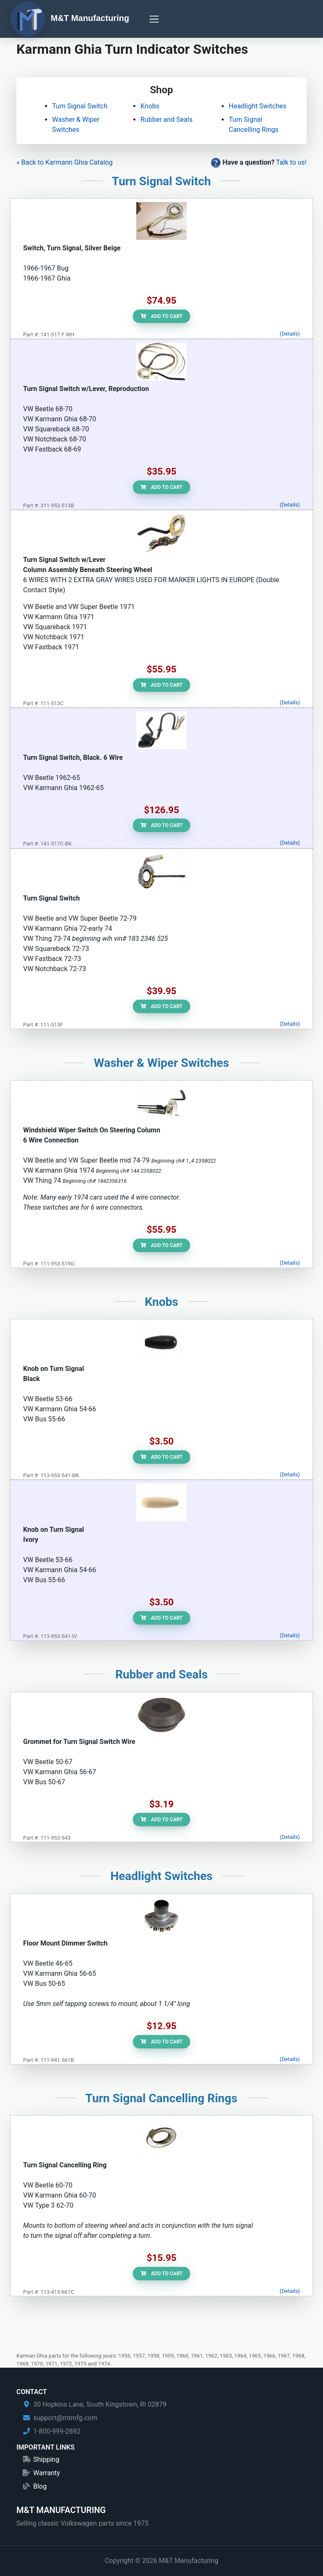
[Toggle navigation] (154, 19)
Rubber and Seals (166, 119)
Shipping (46, 2459)
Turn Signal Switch (79, 106)
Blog (40, 2486)
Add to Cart (161, 316)
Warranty (46, 2473)
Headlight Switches (257, 106)
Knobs (149, 106)
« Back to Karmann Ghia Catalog (64, 162)
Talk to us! (291, 162)
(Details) (290, 334)
